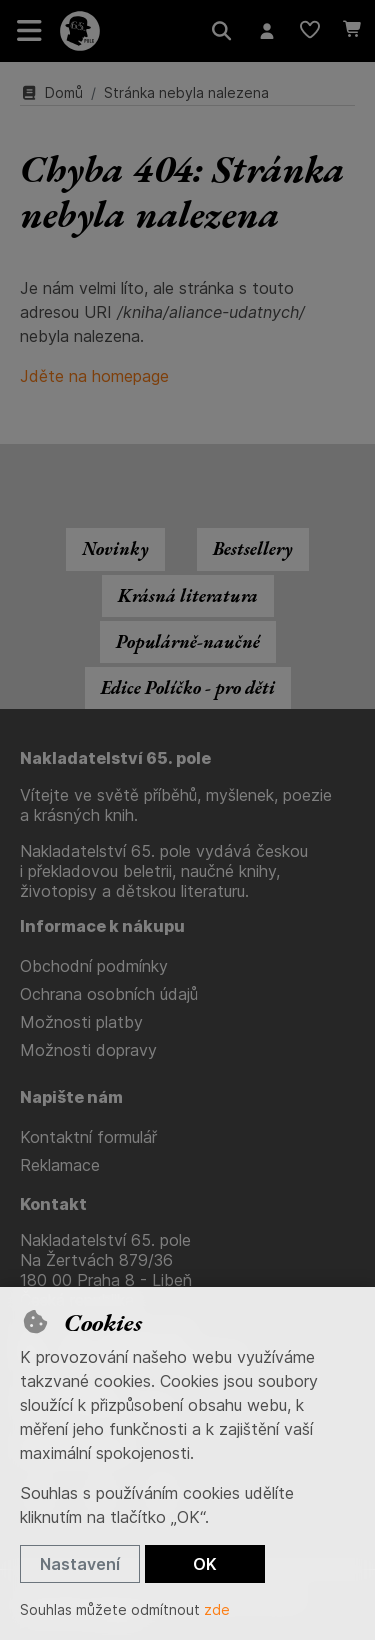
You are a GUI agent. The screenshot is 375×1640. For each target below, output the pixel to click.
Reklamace (60, 1165)
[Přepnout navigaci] (30, 31)
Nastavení (80, 1564)
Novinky (115, 548)
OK (205, 1564)
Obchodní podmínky (94, 966)
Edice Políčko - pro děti (188, 687)
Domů (51, 92)
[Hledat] (221, 31)
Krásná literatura (188, 595)
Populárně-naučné (188, 641)
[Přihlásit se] (266, 31)
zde (217, 1609)
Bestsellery (253, 548)
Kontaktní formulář (88, 1137)
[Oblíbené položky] (309, 31)
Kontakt (53, 1204)
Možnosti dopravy (88, 1050)
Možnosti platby (81, 1022)
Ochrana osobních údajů (109, 994)
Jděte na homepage (94, 376)
